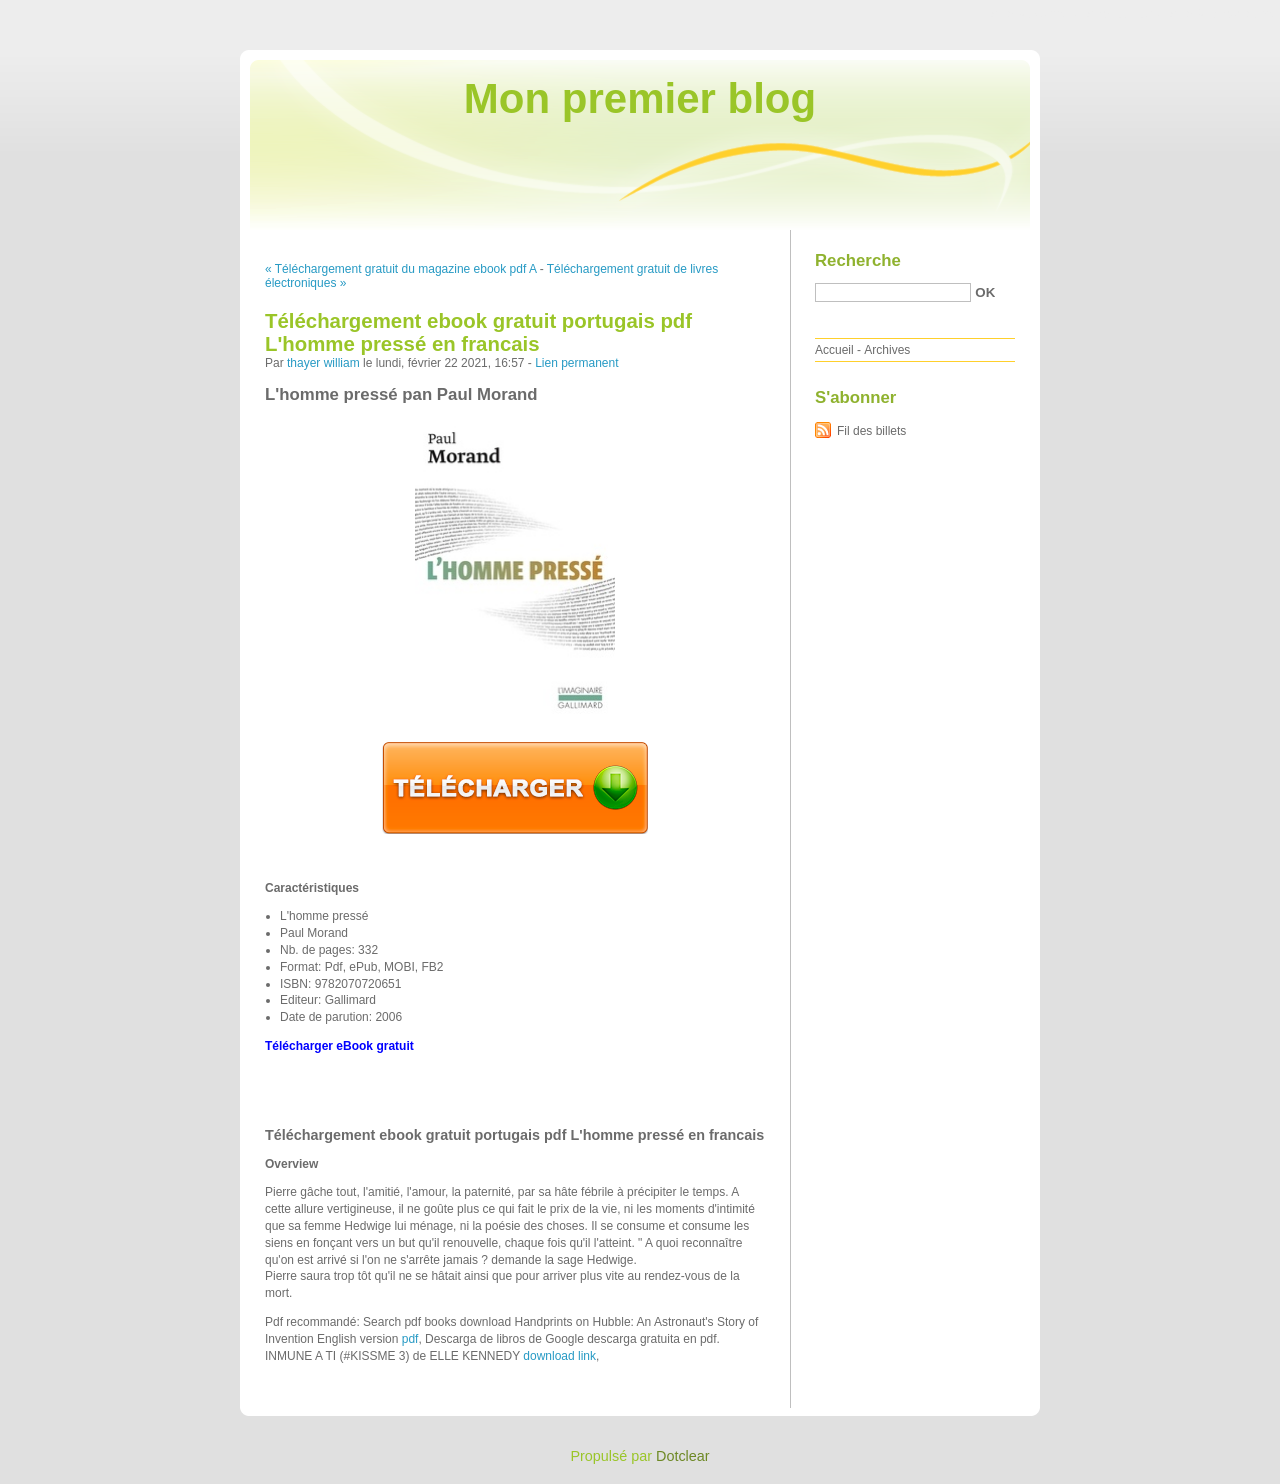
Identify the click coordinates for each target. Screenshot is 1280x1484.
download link (559, 1356)
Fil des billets (871, 431)
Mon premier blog (640, 98)
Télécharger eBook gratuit (339, 1046)
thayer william (323, 363)
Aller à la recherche (1221, 14)
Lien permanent (576, 363)
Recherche (858, 260)
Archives (887, 350)
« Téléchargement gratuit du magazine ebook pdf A (400, 269)
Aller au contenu (1034, 14)
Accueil (834, 350)
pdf (410, 1339)
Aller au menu (1123, 14)
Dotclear (683, 1456)
